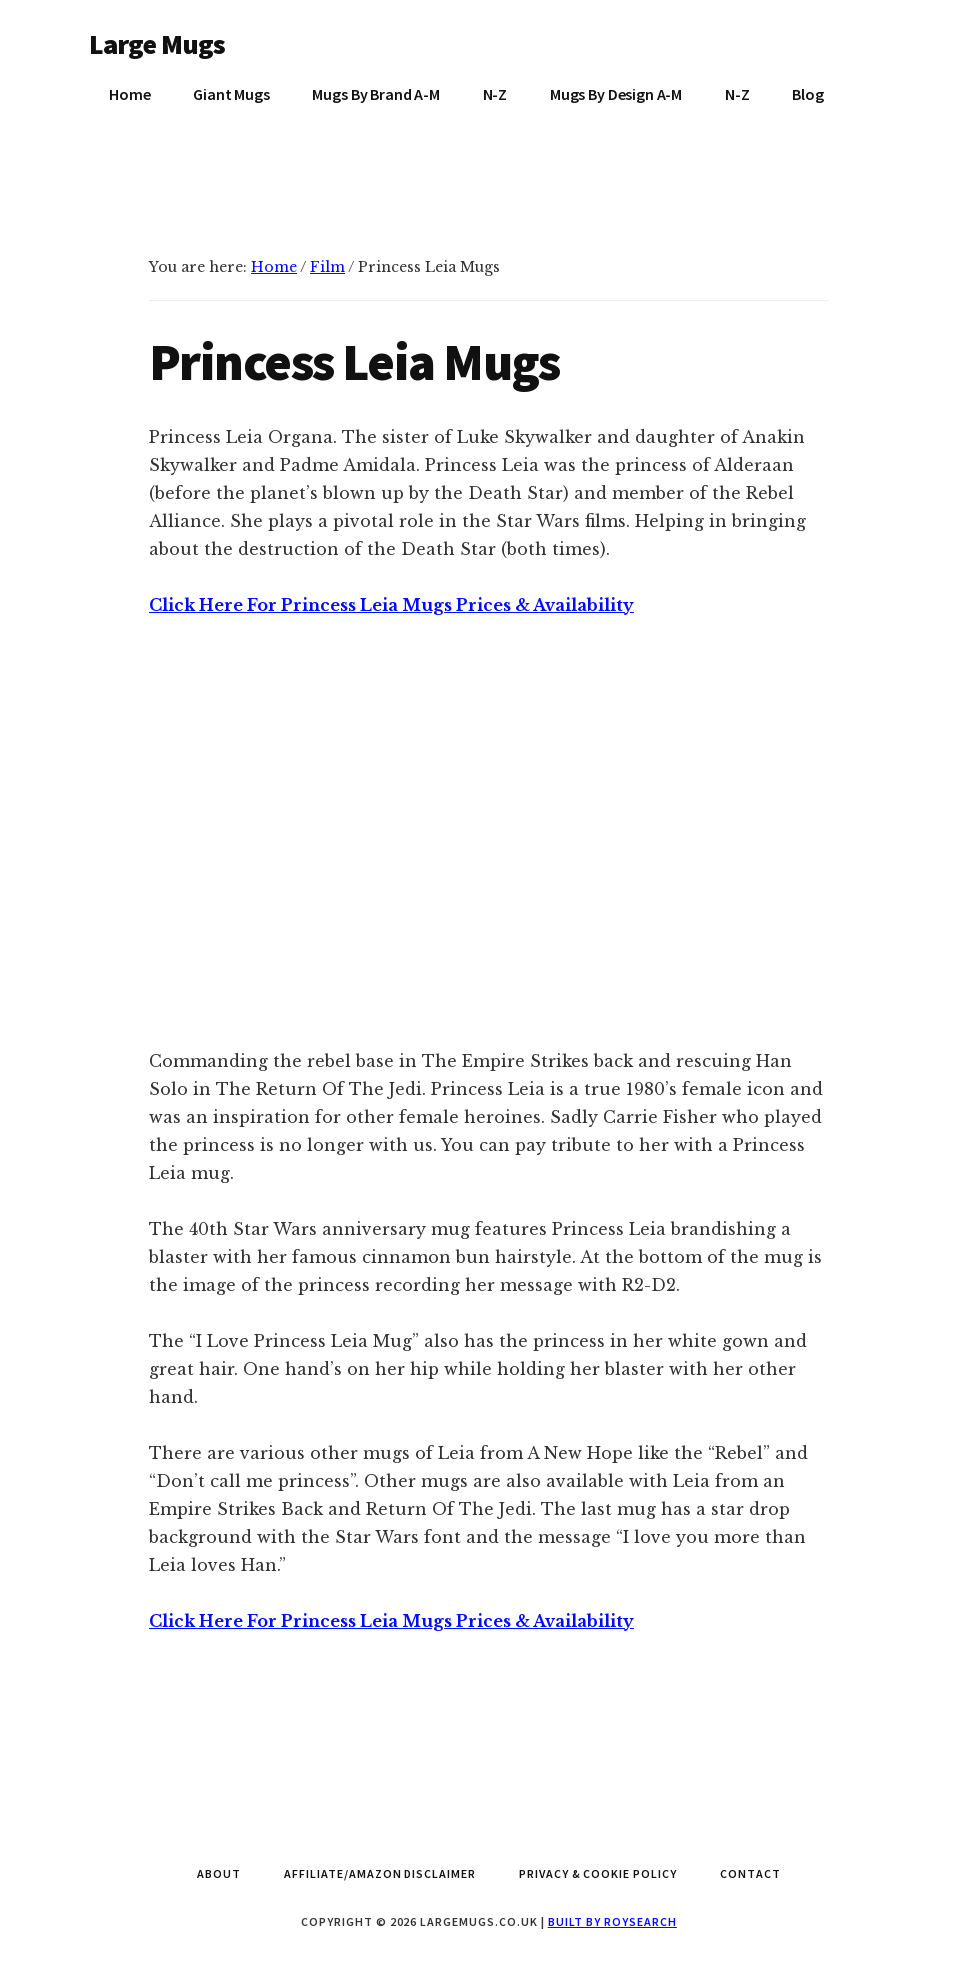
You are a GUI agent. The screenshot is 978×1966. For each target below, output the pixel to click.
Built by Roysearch (612, 1921)
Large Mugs (157, 44)
